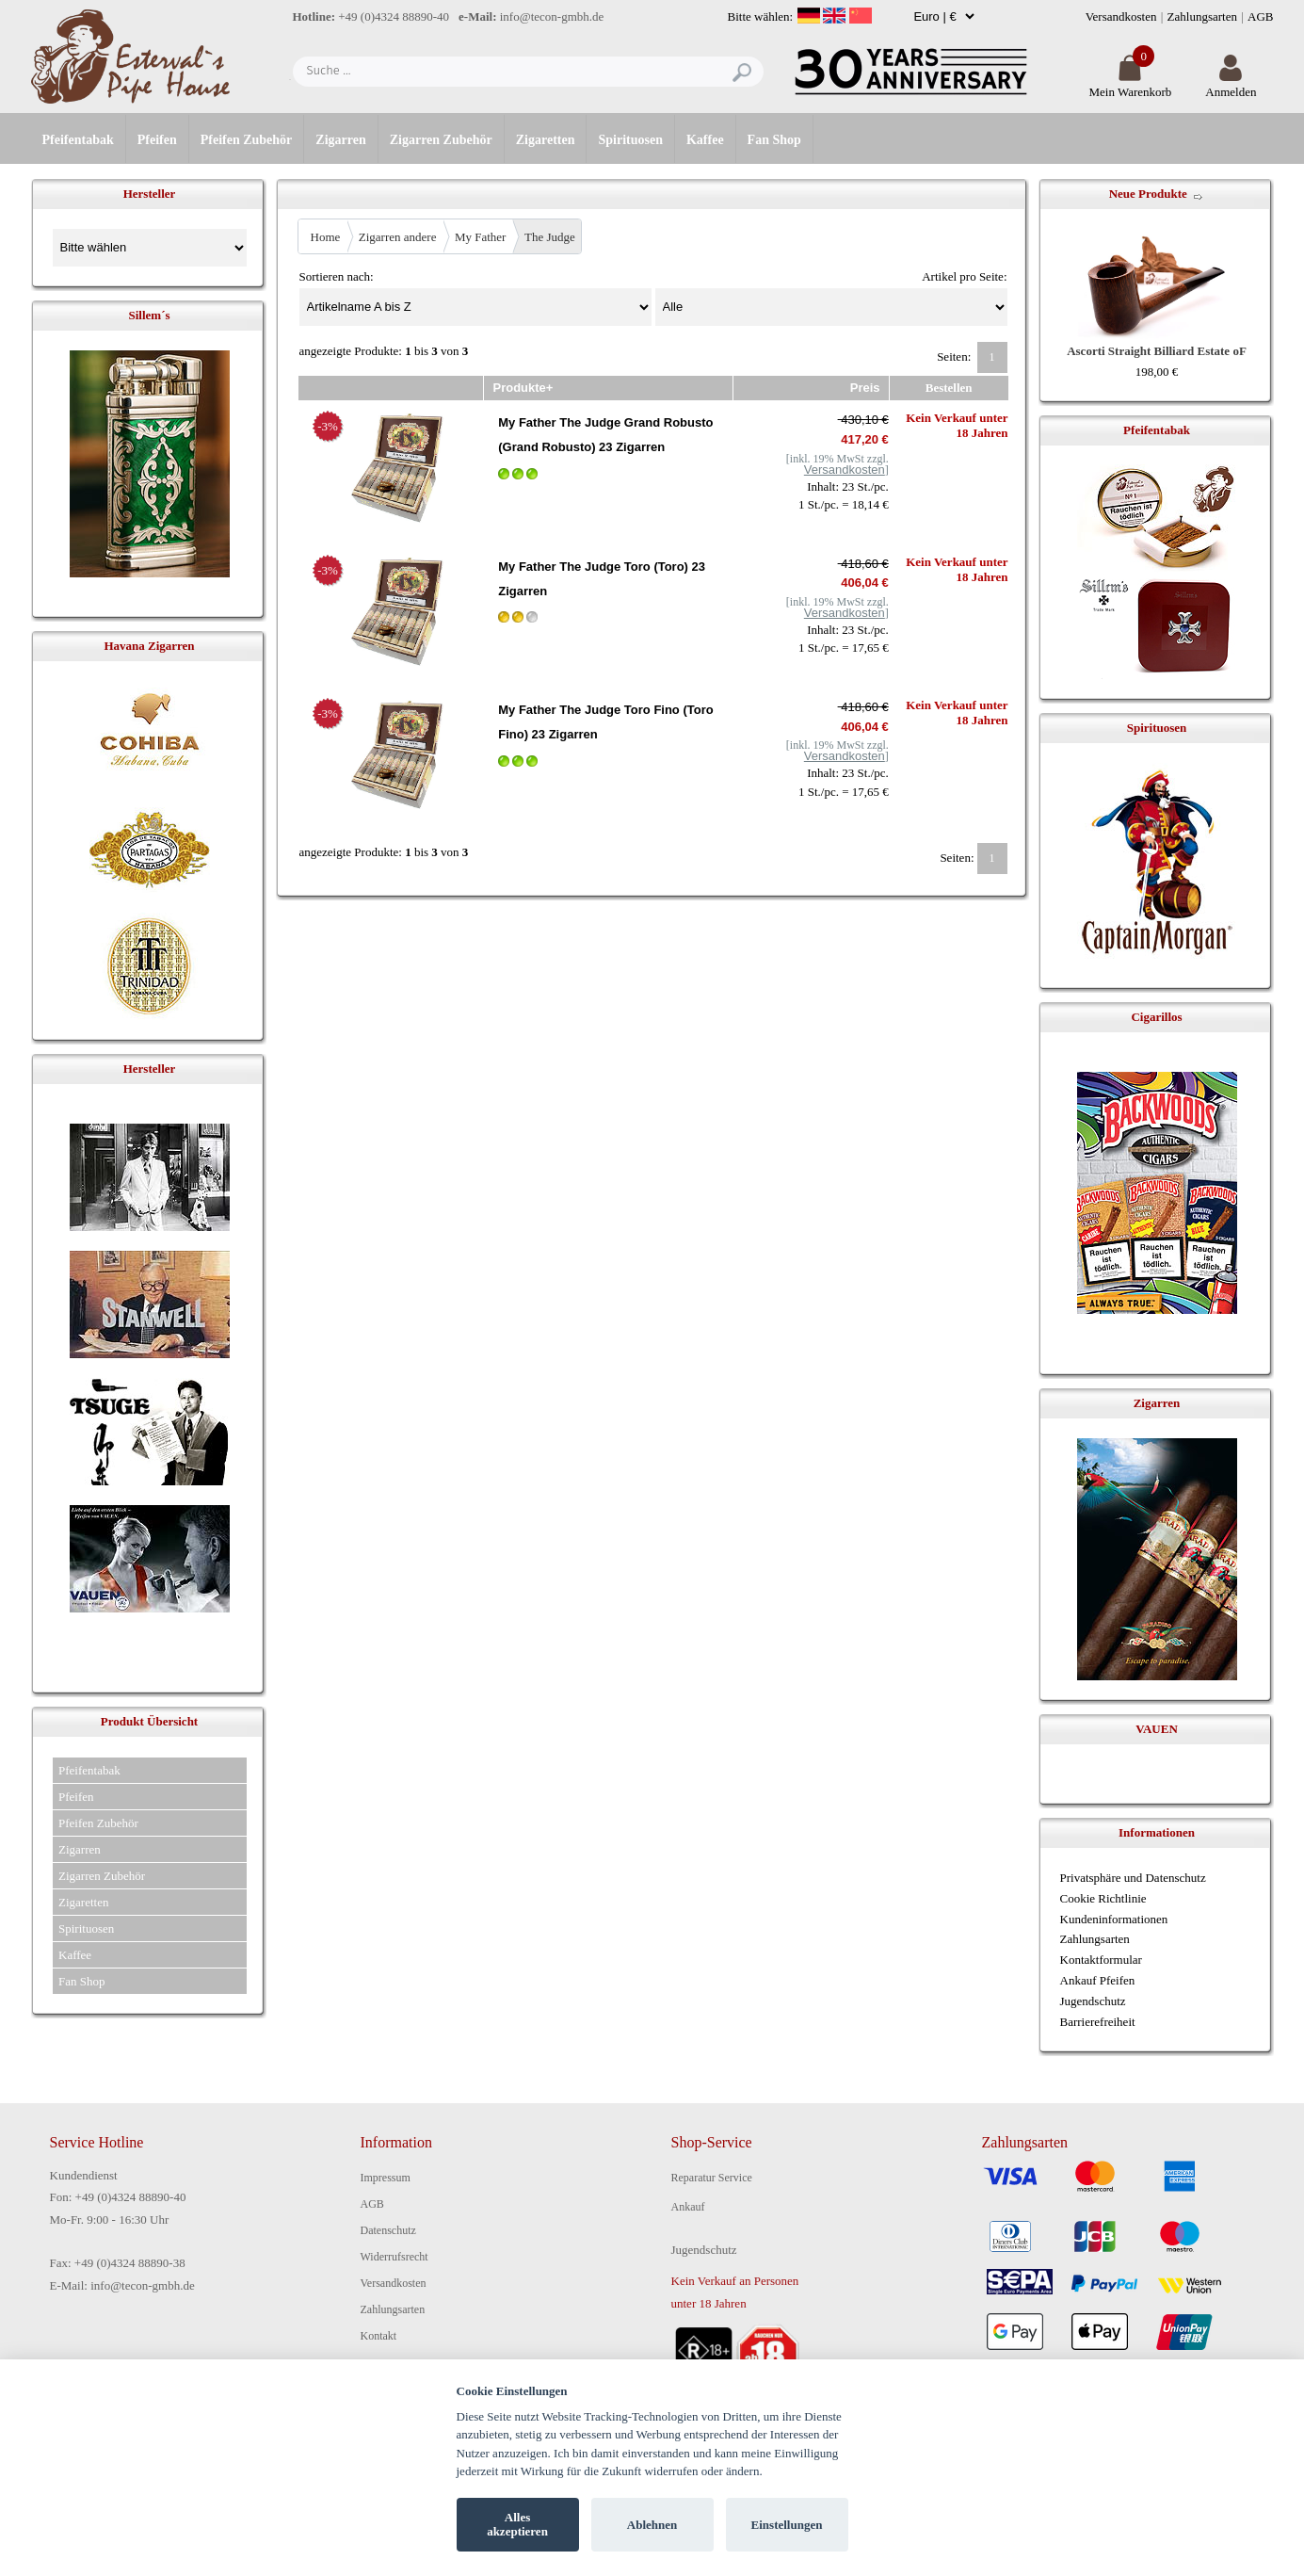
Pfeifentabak (78, 140)
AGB (1260, 16)
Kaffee (705, 140)
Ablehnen (652, 2525)
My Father (481, 237)
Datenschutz (388, 2230)
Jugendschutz (1093, 2001)
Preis (865, 388)
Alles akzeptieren (517, 2524)
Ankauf (688, 2206)
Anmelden (1230, 84)
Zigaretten (545, 140)
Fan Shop (774, 140)
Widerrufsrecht (394, 2256)
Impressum (386, 2177)
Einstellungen (787, 2525)
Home (326, 237)
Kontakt (379, 2335)
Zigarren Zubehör (441, 140)
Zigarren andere (398, 237)
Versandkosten (1121, 16)
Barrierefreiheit (1097, 2022)
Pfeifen (157, 140)
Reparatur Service (711, 2177)
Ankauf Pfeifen (1097, 1980)
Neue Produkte (1148, 193)
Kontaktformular (1101, 1959)
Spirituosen (630, 140)
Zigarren (340, 140)
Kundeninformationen (1114, 1919)
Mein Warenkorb (1129, 84)
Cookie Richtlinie (1103, 1898)
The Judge (549, 237)
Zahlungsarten (1202, 16)
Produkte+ (522, 388)
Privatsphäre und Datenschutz (1133, 1878)
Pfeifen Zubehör (247, 140)
